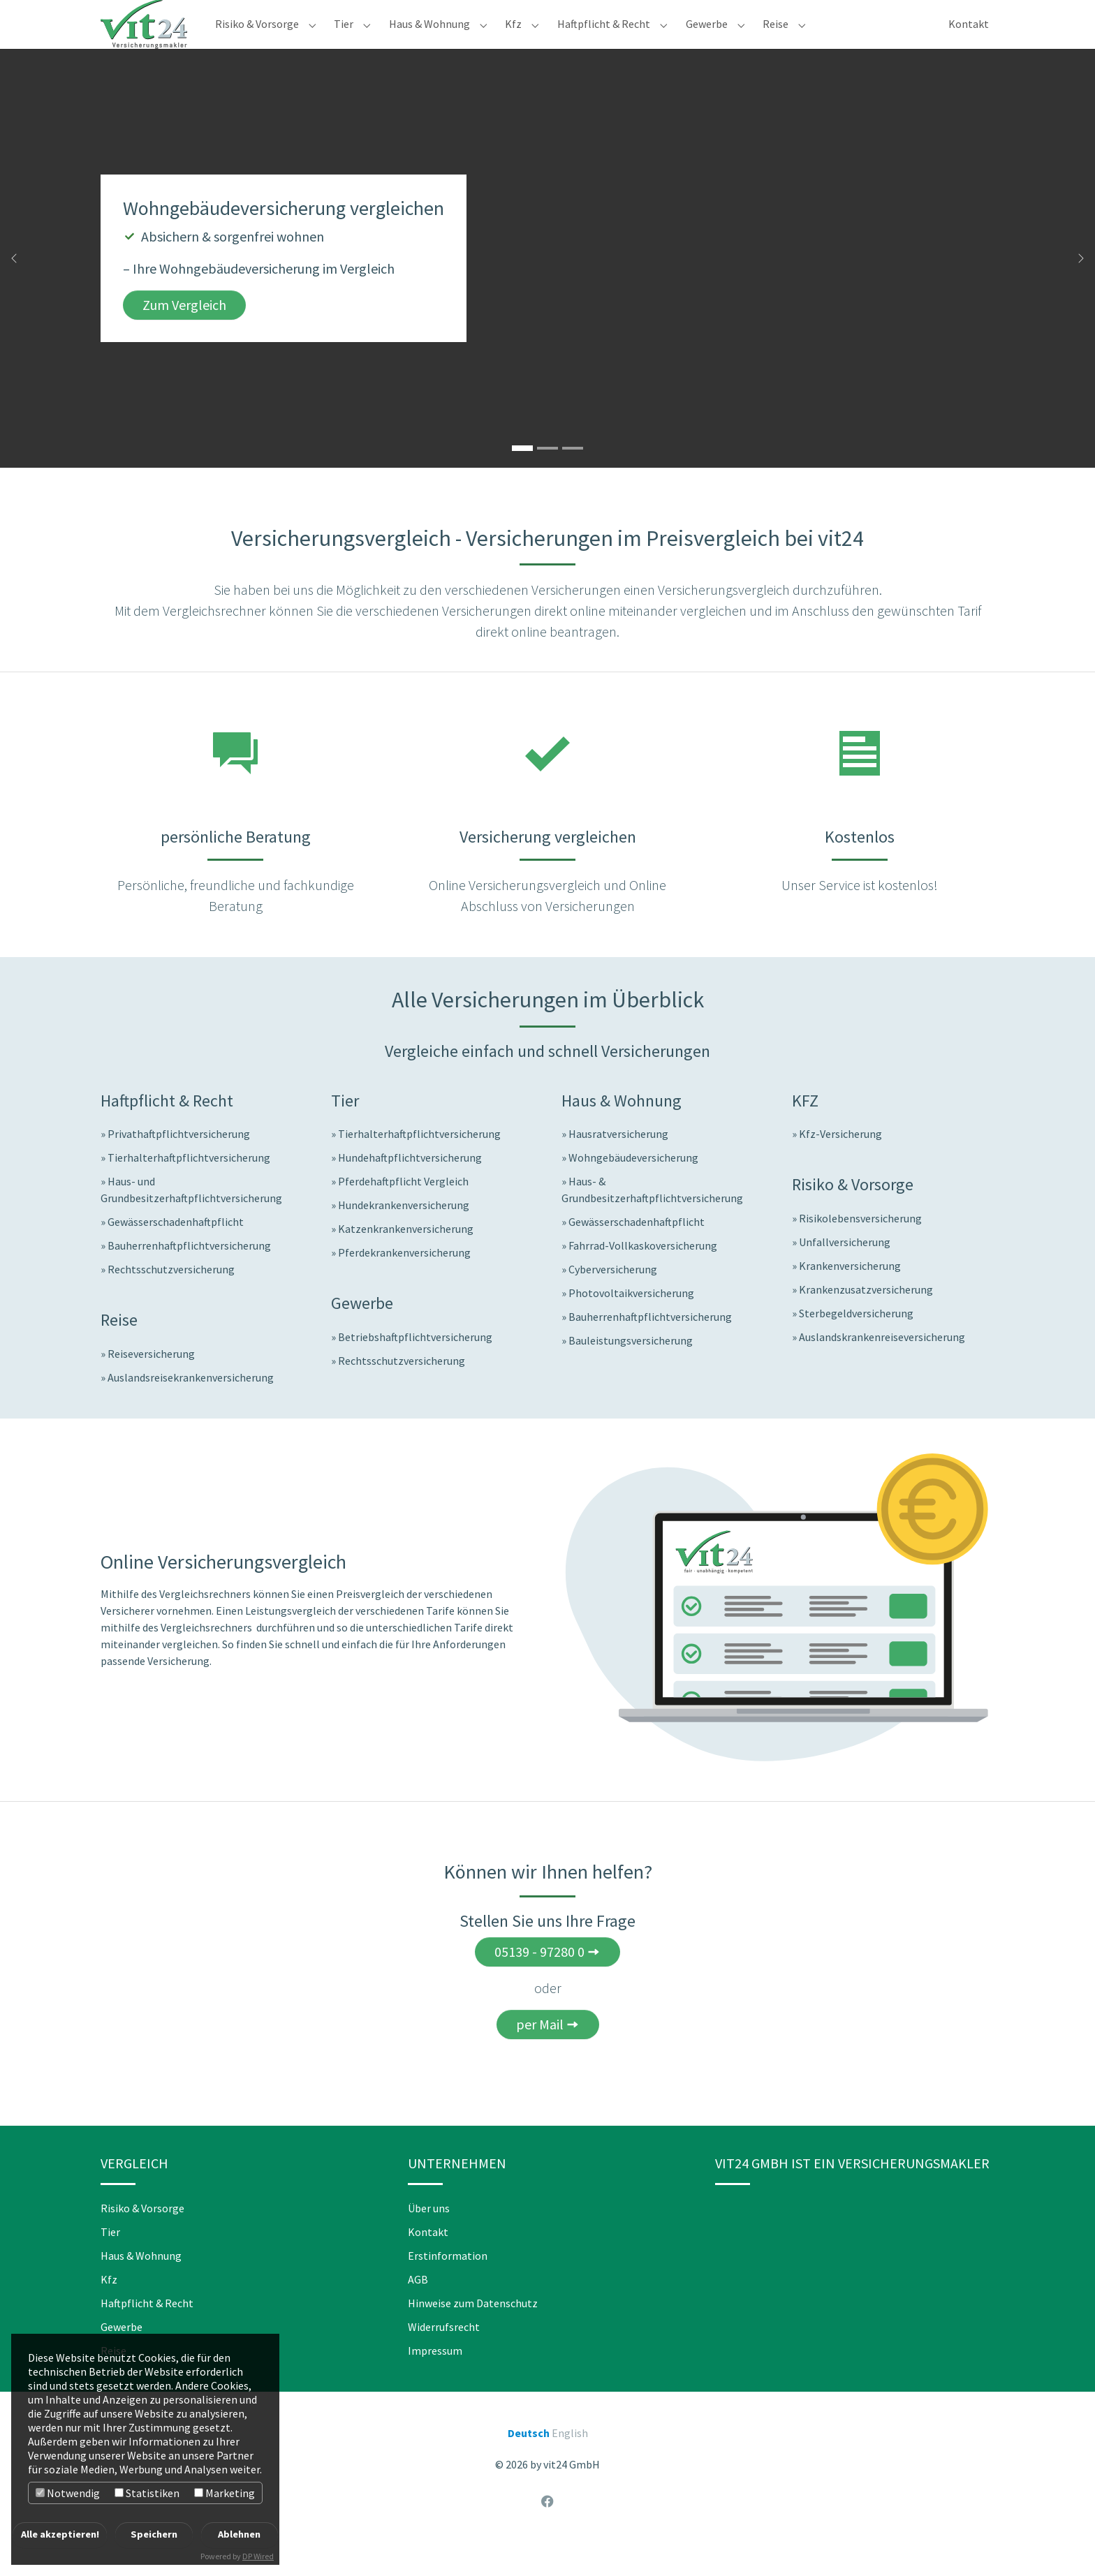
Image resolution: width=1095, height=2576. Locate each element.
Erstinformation (447, 2283)
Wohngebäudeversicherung (633, 1185)
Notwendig (68, 2493)
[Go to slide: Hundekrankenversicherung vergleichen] (572, 476)
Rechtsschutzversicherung (171, 1297)
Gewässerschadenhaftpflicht (176, 1250)
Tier (110, 2260)
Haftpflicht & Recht (147, 2331)
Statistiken (147, 2493)
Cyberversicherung (612, 1297)
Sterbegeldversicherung (856, 1341)
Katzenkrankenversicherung (405, 1257)
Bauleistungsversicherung (630, 1368)
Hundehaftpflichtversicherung (410, 1185)
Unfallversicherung (844, 1270)
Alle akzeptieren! (60, 2534)
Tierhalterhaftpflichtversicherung (189, 1185)
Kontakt (428, 2260)
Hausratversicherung (618, 1162)
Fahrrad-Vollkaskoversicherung (642, 1273)
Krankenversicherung (850, 1294)
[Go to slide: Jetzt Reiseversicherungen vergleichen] (547, 476)
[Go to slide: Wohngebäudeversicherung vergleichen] (522, 476)
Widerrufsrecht (444, 2355)
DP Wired (258, 2556)
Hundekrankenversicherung (403, 1233)
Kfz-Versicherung (840, 1162)
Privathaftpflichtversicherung (179, 1162)
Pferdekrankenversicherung (404, 1280)
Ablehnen (239, 2534)
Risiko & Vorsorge (142, 2236)
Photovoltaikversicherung (631, 1321)
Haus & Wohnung (141, 2283)
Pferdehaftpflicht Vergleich (403, 1209)
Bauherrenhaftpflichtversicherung (189, 1273)
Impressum (435, 2378)
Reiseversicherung (151, 1382)
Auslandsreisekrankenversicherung (191, 1405)
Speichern (154, 2534)
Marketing (224, 2493)
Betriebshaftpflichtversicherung (415, 1365)
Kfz (109, 2307)
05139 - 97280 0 (539, 1979)
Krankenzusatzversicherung (866, 1317)
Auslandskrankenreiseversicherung (882, 1365)
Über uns (429, 2236)
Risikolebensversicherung (860, 1246)
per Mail (540, 2052)
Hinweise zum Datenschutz (473, 2331)
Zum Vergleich (184, 332)
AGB (418, 2307)
